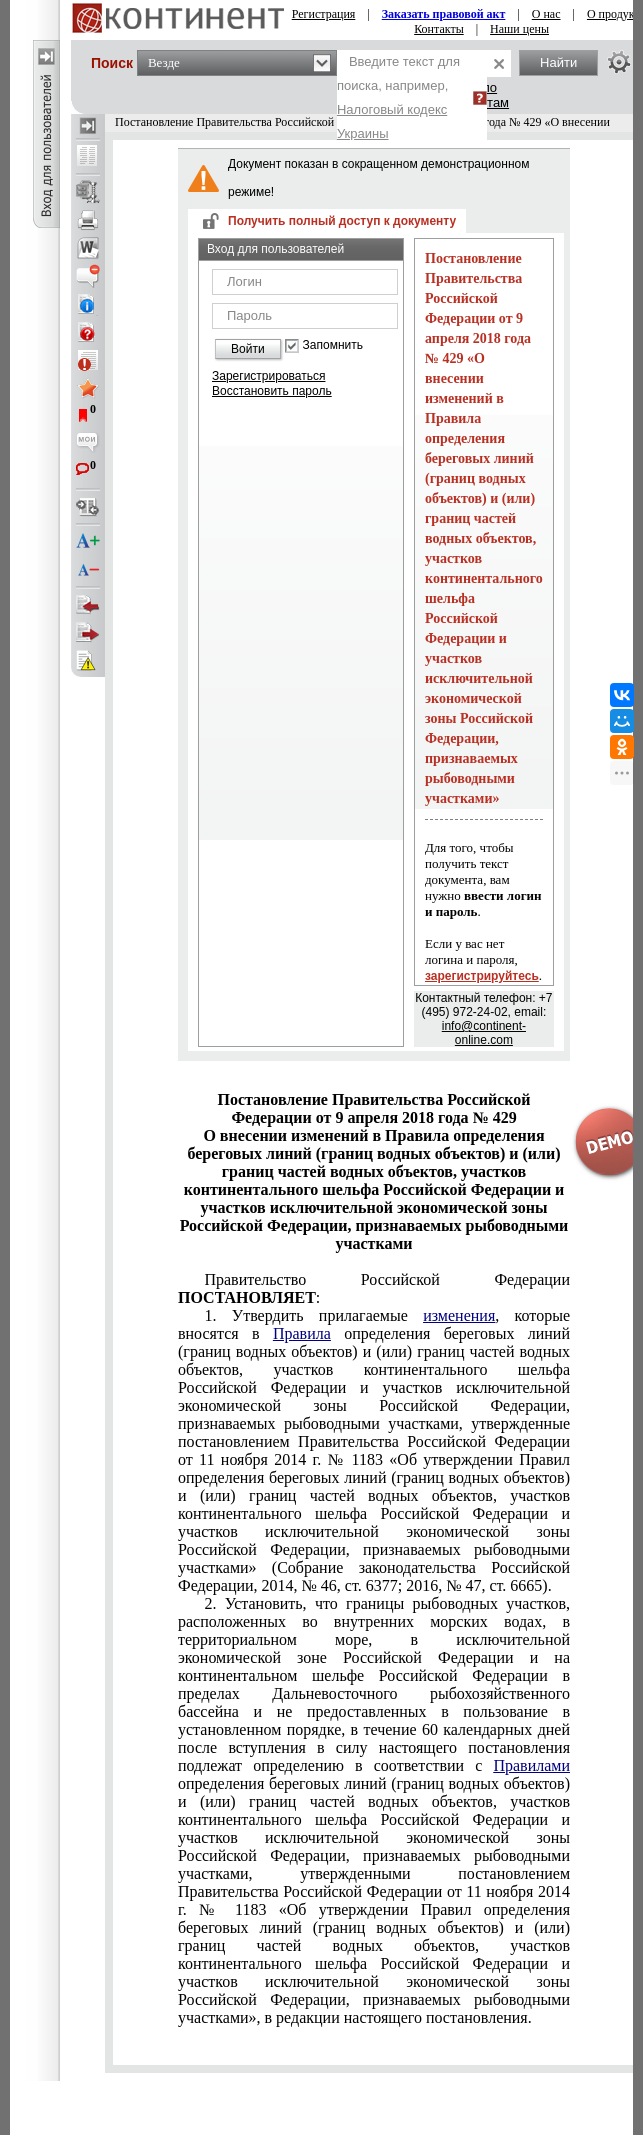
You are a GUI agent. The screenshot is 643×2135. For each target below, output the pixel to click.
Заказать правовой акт (444, 14)
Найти (558, 62)
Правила (302, 1333)
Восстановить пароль (272, 391)
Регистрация (324, 14)
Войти (248, 349)
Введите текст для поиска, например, (398, 97)
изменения (459, 1315)
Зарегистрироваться (268, 376)
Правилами (531, 1765)
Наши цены (519, 29)
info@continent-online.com (484, 1033)
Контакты (439, 29)
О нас (546, 14)
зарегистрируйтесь (482, 976)
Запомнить (333, 345)
